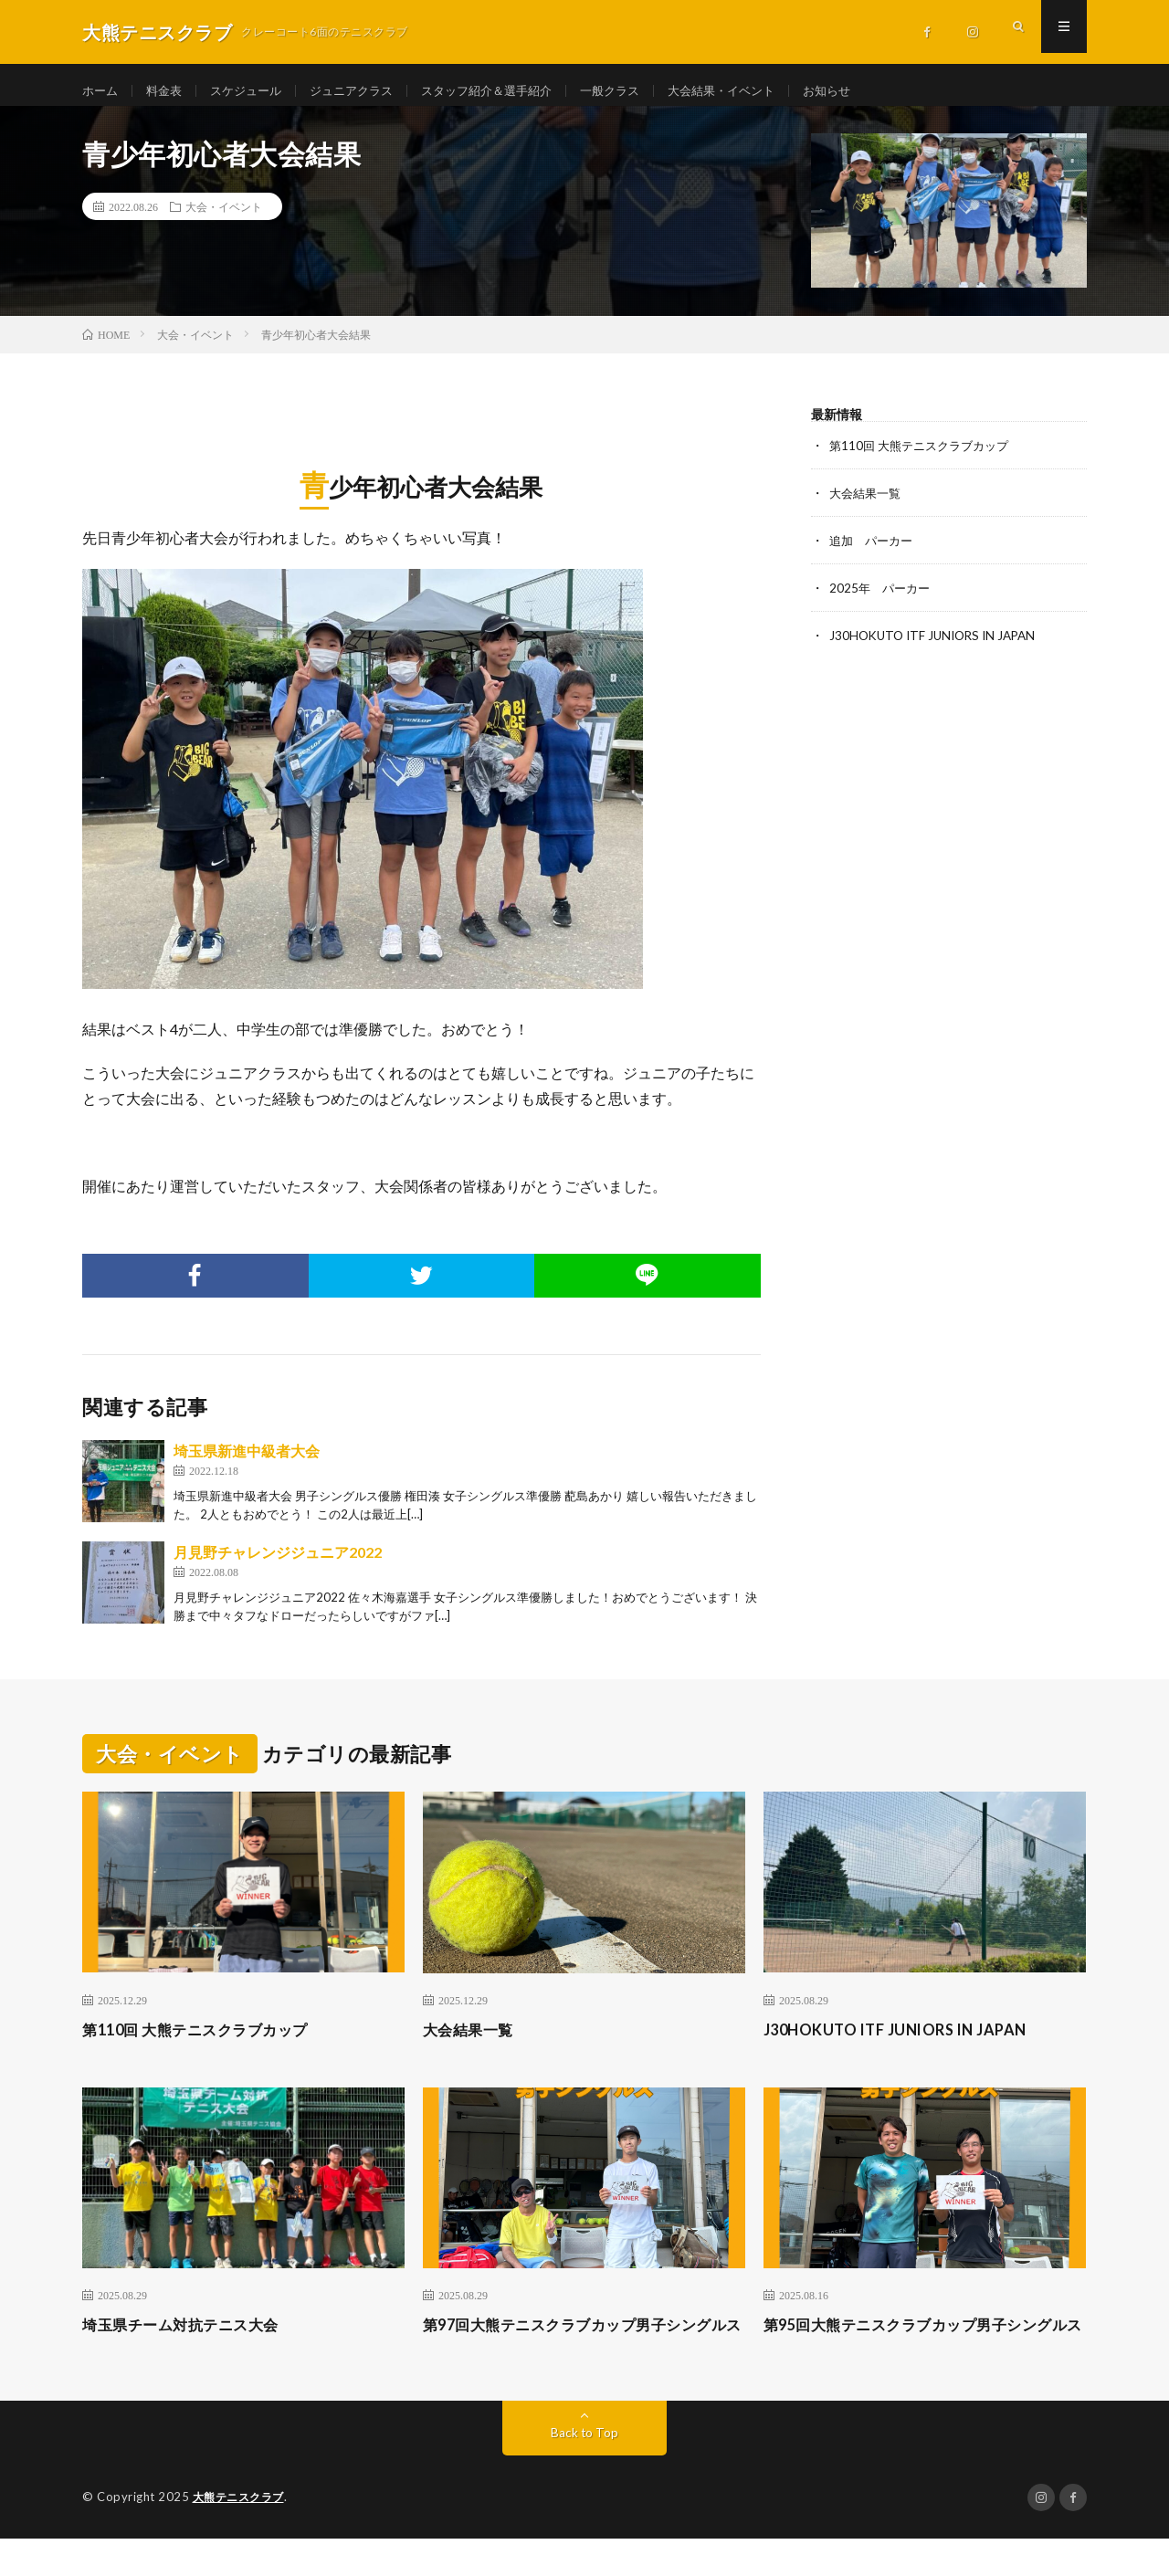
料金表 (168, 91)
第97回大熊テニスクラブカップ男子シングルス (576, 2350)
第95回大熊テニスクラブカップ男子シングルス (917, 2350)
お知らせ (868, 91)
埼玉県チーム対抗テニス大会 (192, 2338)
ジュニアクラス (365, 91)
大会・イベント (223, 219)
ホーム (101, 91)
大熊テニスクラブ (242, 2535)
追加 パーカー (874, 553)
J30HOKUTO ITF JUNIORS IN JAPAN (944, 648)
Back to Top (585, 2470)
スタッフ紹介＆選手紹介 (508, 91)
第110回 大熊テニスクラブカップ (924, 458)
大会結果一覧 (867, 505)
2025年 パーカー (882, 600)
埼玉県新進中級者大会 (247, 1464)
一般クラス (639, 91)
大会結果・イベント (757, 91)
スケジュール (254, 91)
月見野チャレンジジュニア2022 (278, 1565)
